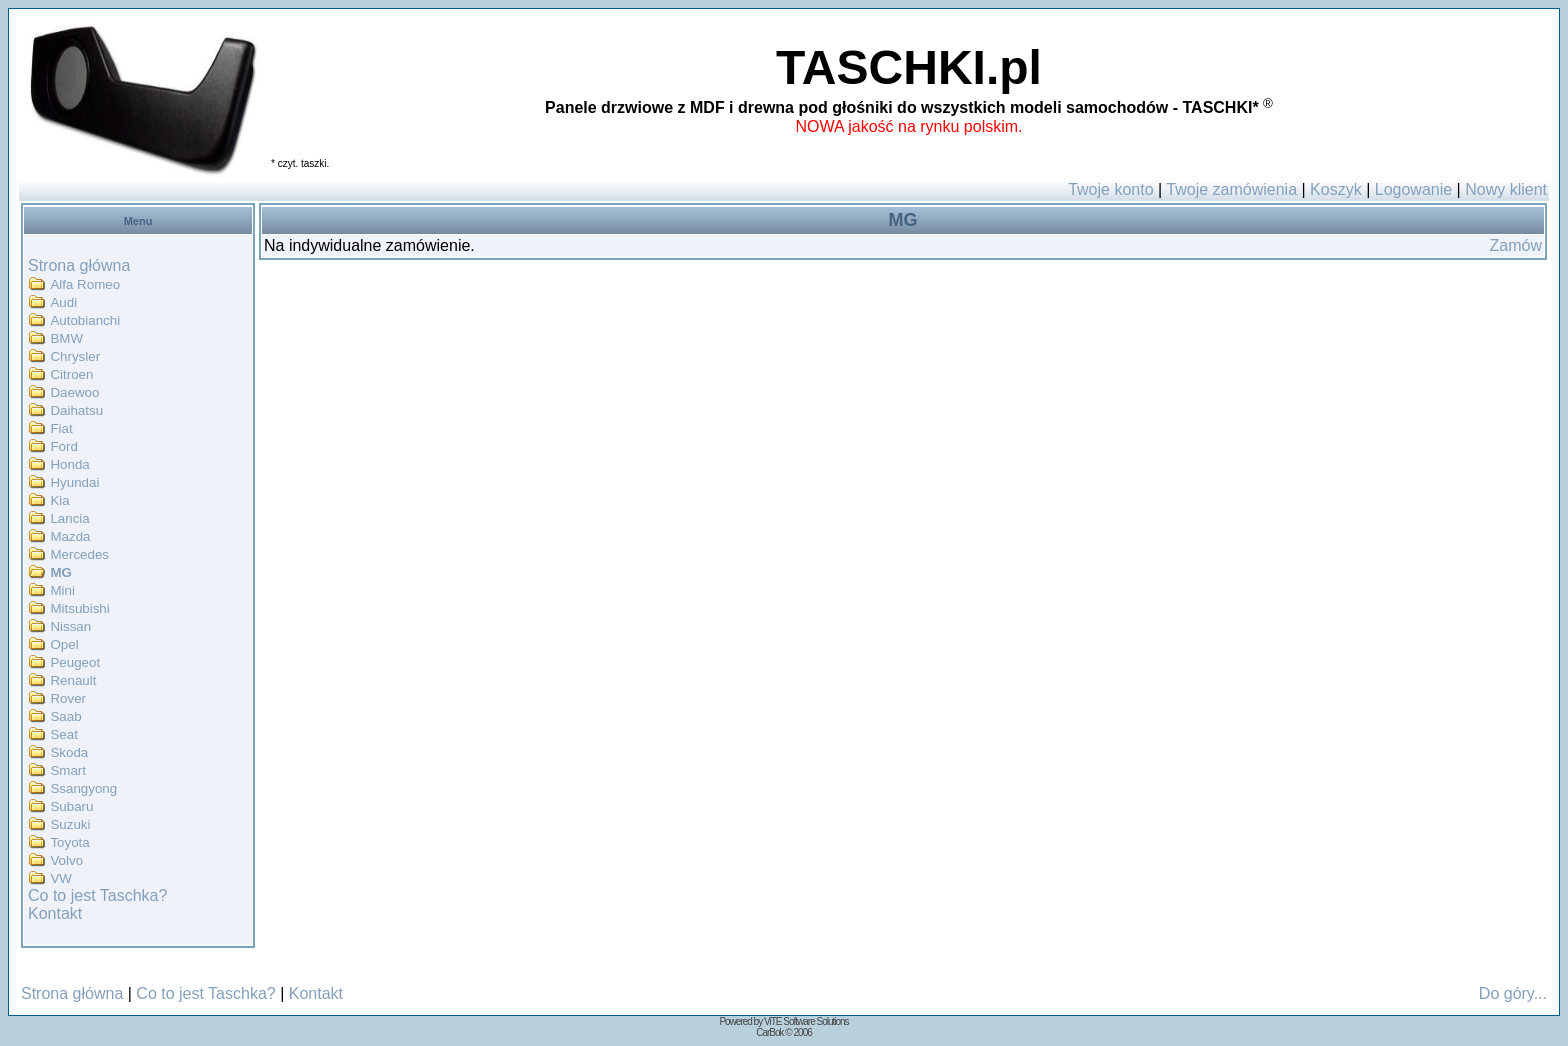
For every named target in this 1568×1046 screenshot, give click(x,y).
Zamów (1516, 245)
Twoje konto (1110, 189)
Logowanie (1413, 189)
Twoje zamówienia (1231, 189)
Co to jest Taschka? (97, 895)
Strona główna (79, 265)
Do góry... (1513, 993)
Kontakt (55, 913)
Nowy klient (1506, 189)
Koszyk (1336, 189)
